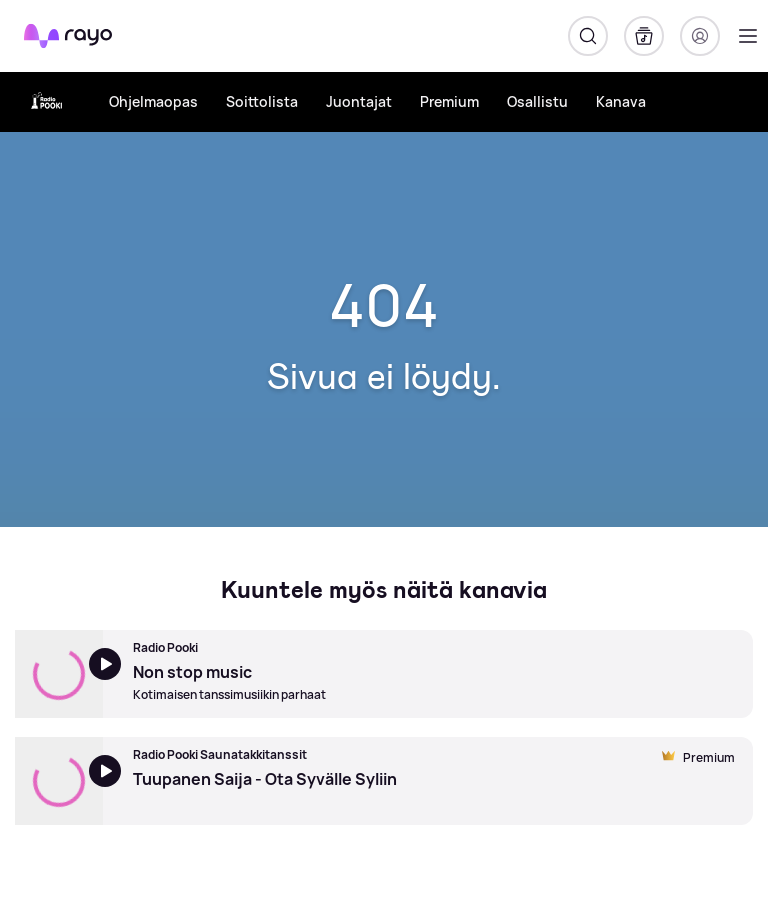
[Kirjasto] (644, 36)
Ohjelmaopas (153, 101)
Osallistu (537, 101)
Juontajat (359, 101)
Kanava (621, 101)
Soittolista (262, 101)
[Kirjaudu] (700, 36)
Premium (449, 101)
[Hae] (588, 36)
